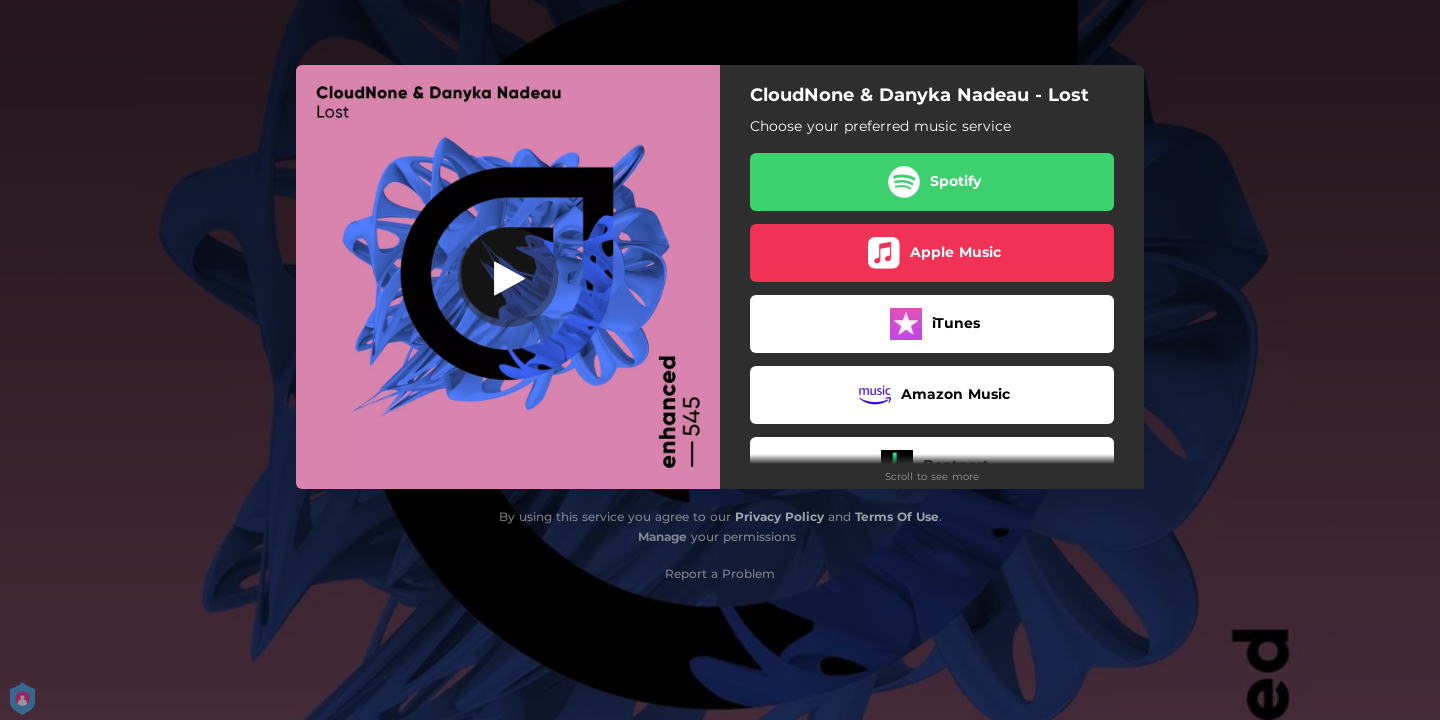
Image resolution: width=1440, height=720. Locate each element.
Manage (662, 536)
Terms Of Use (897, 516)
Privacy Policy (779, 516)
